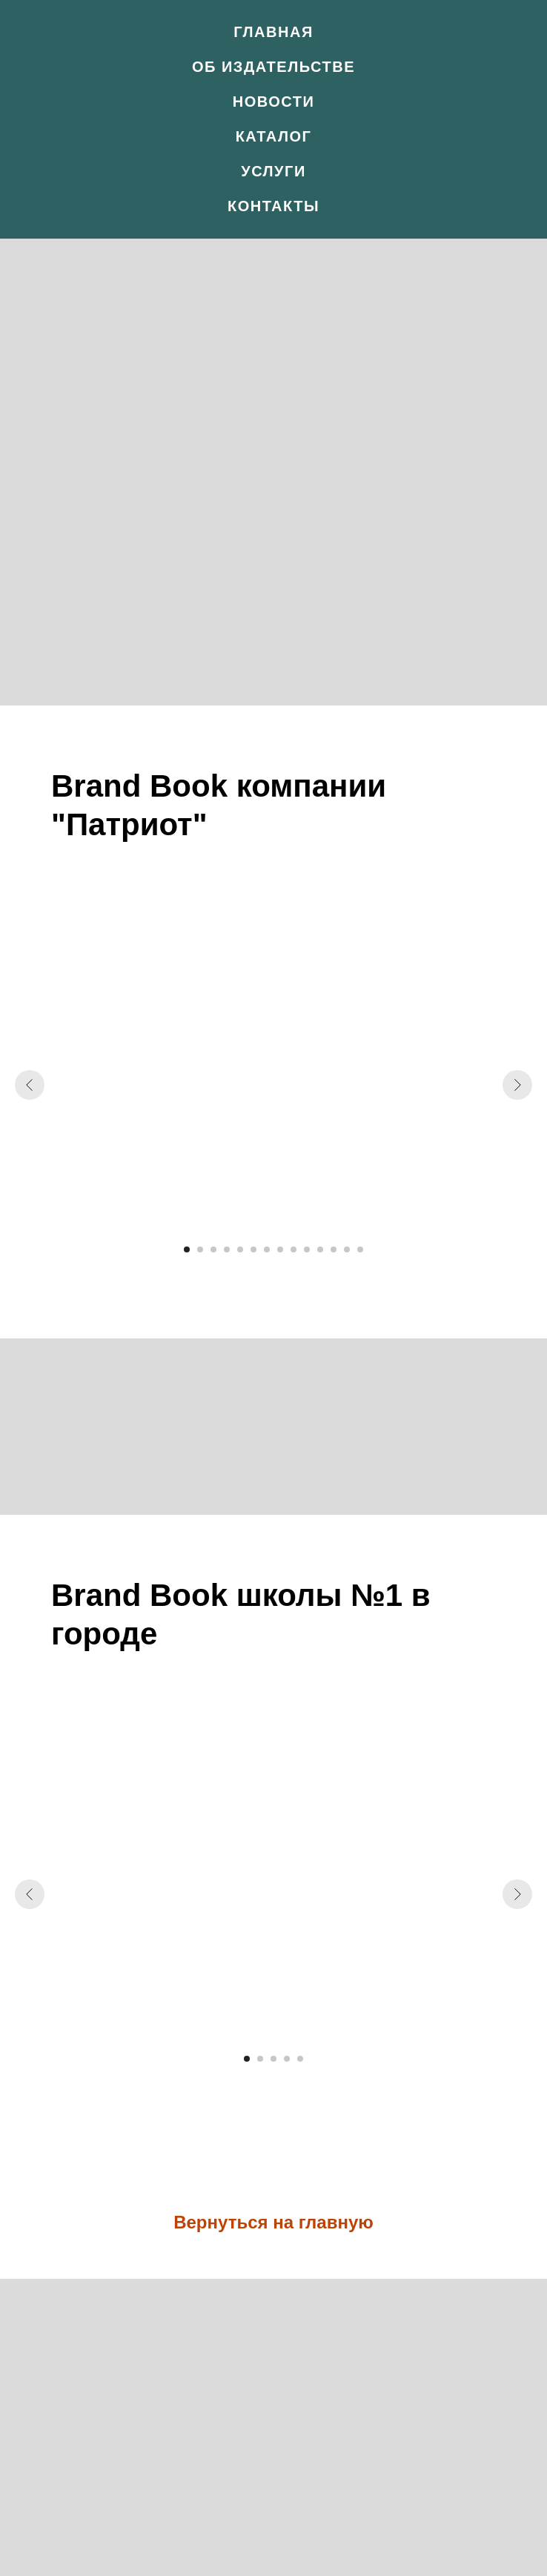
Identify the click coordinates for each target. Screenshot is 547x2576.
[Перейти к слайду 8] (280, 1249)
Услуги (273, 171)
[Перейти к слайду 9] (293, 1249)
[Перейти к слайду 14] (360, 1249)
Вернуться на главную (273, 2222)
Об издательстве (273, 67)
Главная (273, 32)
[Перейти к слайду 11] (320, 1249)
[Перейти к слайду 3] (213, 1249)
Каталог (274, 136)
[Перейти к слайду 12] (334, 1249)
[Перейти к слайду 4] (227, 1249)
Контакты (273, 206)
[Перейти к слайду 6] (253, 1249)
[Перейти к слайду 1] (187, 1249)
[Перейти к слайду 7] (267, 1249)
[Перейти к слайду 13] (347, 1249)
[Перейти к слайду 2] (200, 1249)
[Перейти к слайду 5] (240, 1249)
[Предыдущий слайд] (29, 1085)
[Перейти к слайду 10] (307, 1249)
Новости (274, 101)
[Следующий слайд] (517, 1085)
